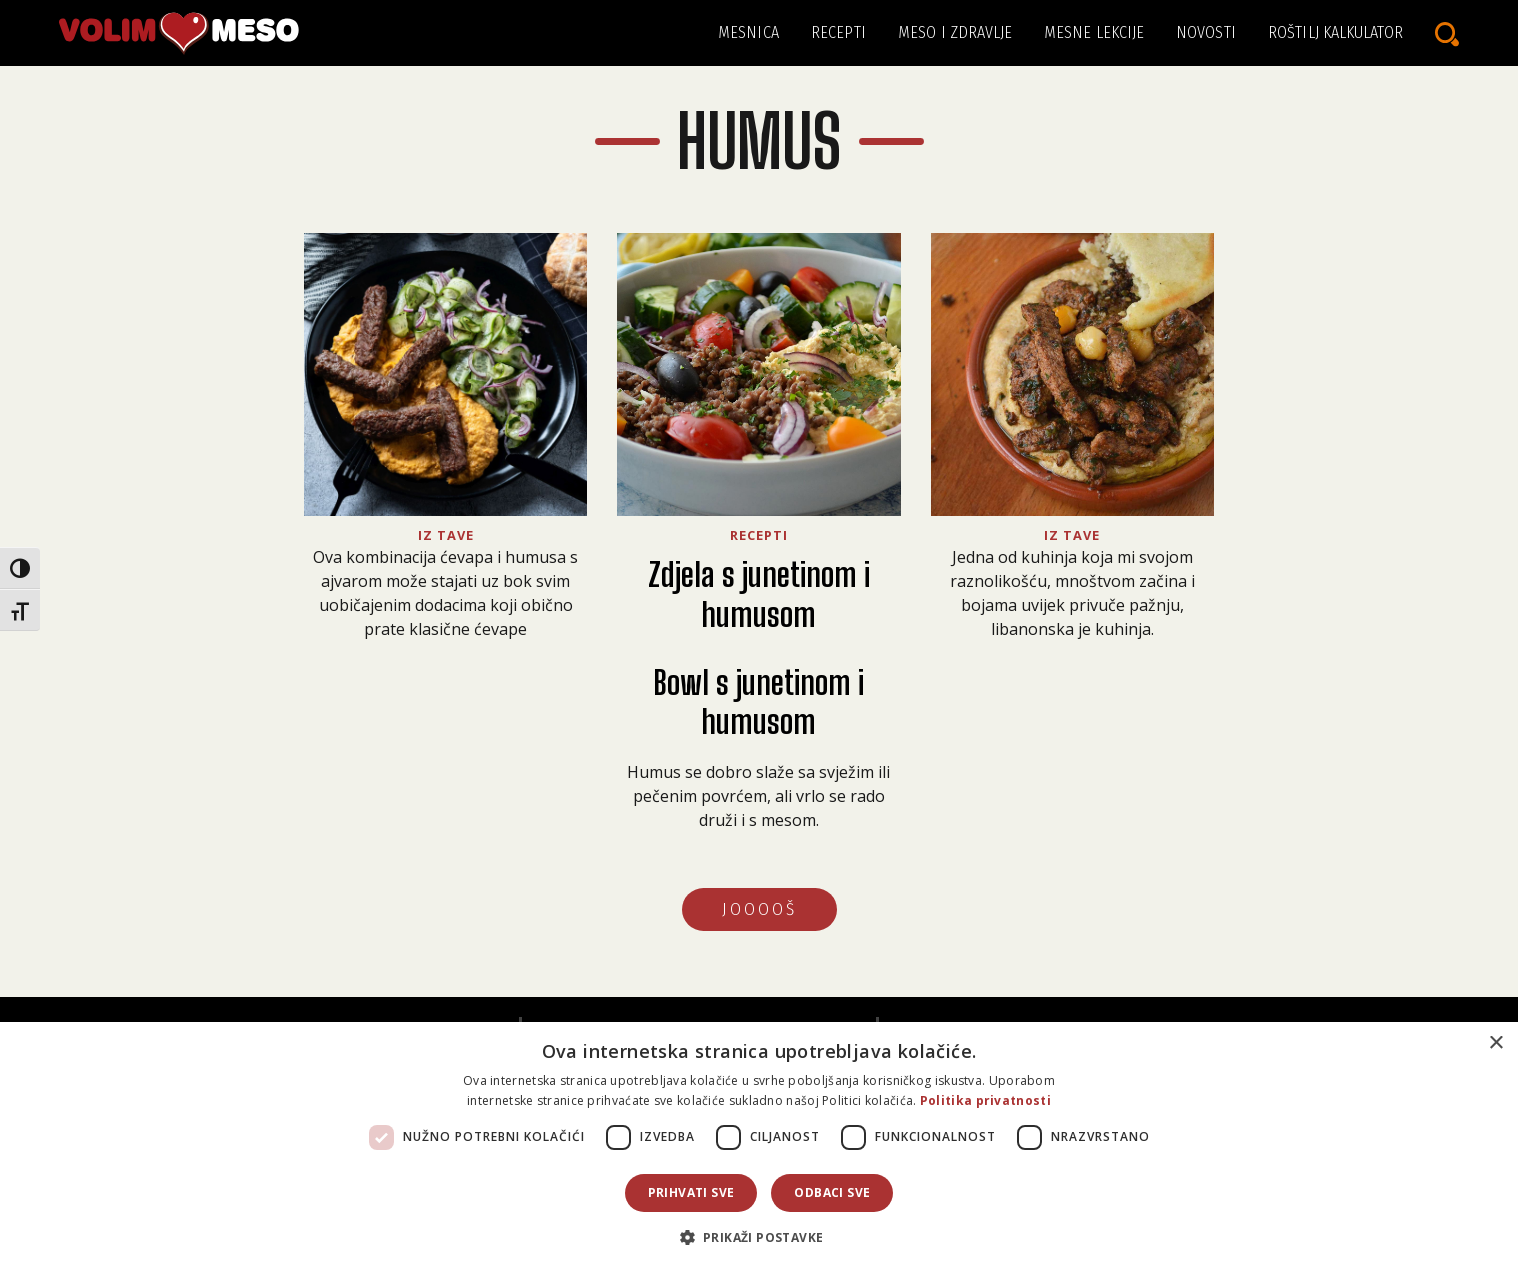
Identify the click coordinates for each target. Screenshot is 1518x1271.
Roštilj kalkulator (1335, 32)
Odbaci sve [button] (832, 1192)
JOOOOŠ (759, 909)
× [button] (1495, 1043)
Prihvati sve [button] (691, 1192)
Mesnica (748, 32)
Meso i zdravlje (955, 32)
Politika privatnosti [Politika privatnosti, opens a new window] (985, 1100)
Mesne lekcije (1094, 32)
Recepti (838, 32)
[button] (759, 1237)
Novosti (1206, 32)
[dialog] (759, 1146)
